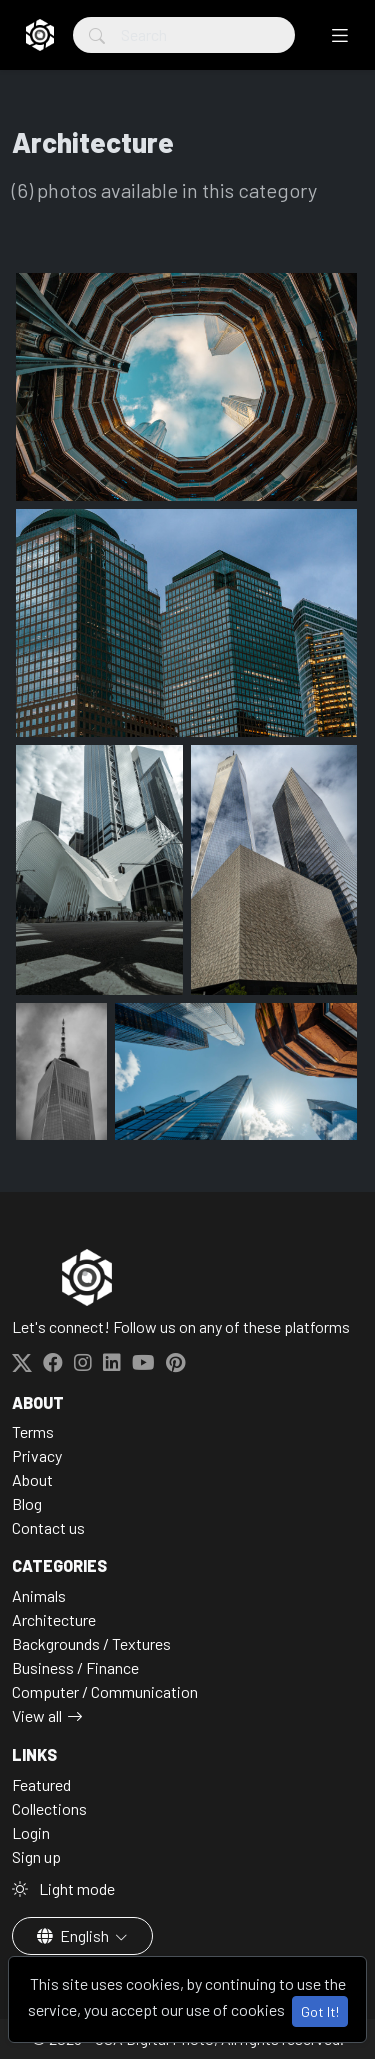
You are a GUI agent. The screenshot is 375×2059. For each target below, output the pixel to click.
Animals (39, 1595)
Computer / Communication (105, 1691)
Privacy (37, 1455)
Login (31, 1832)
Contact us (48, 1527)
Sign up (36, 1856)
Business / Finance (75, 1667)
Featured (41, 1784)
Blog (27, 1503)
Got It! (320, 2011)
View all (37, 1715)
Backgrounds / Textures (91, 1643)
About (32, 1479)
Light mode (63, 1888)
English (74, 1935)
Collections (49, 1808)
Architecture (54, 1619)
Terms (33, 1431)
